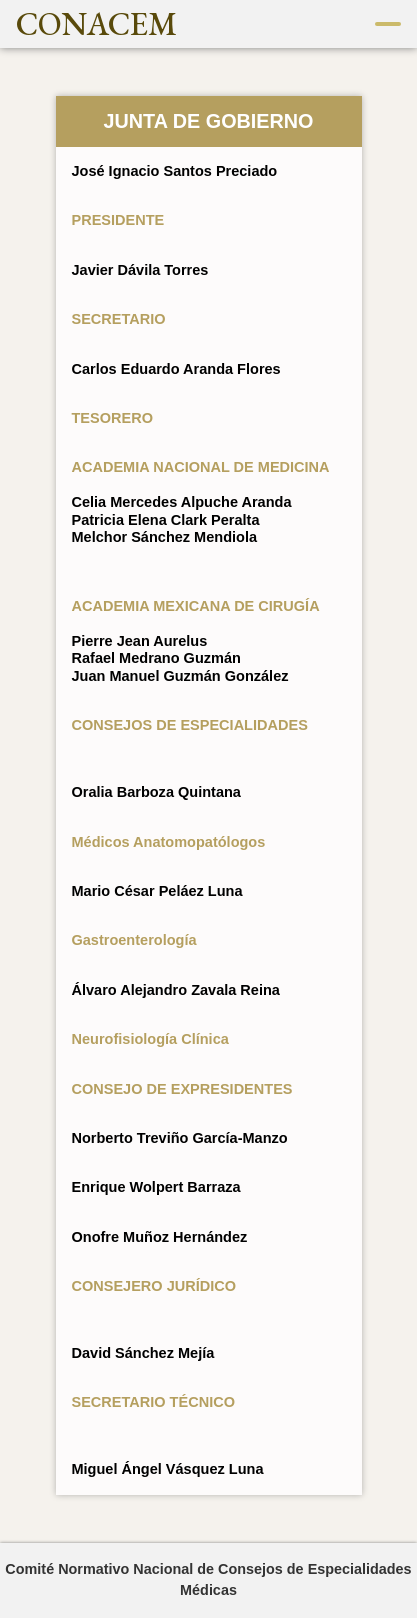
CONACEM (96, 24)
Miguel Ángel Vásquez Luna (168, 1469)
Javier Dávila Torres (140, 270)
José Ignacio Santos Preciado (175, 171)
